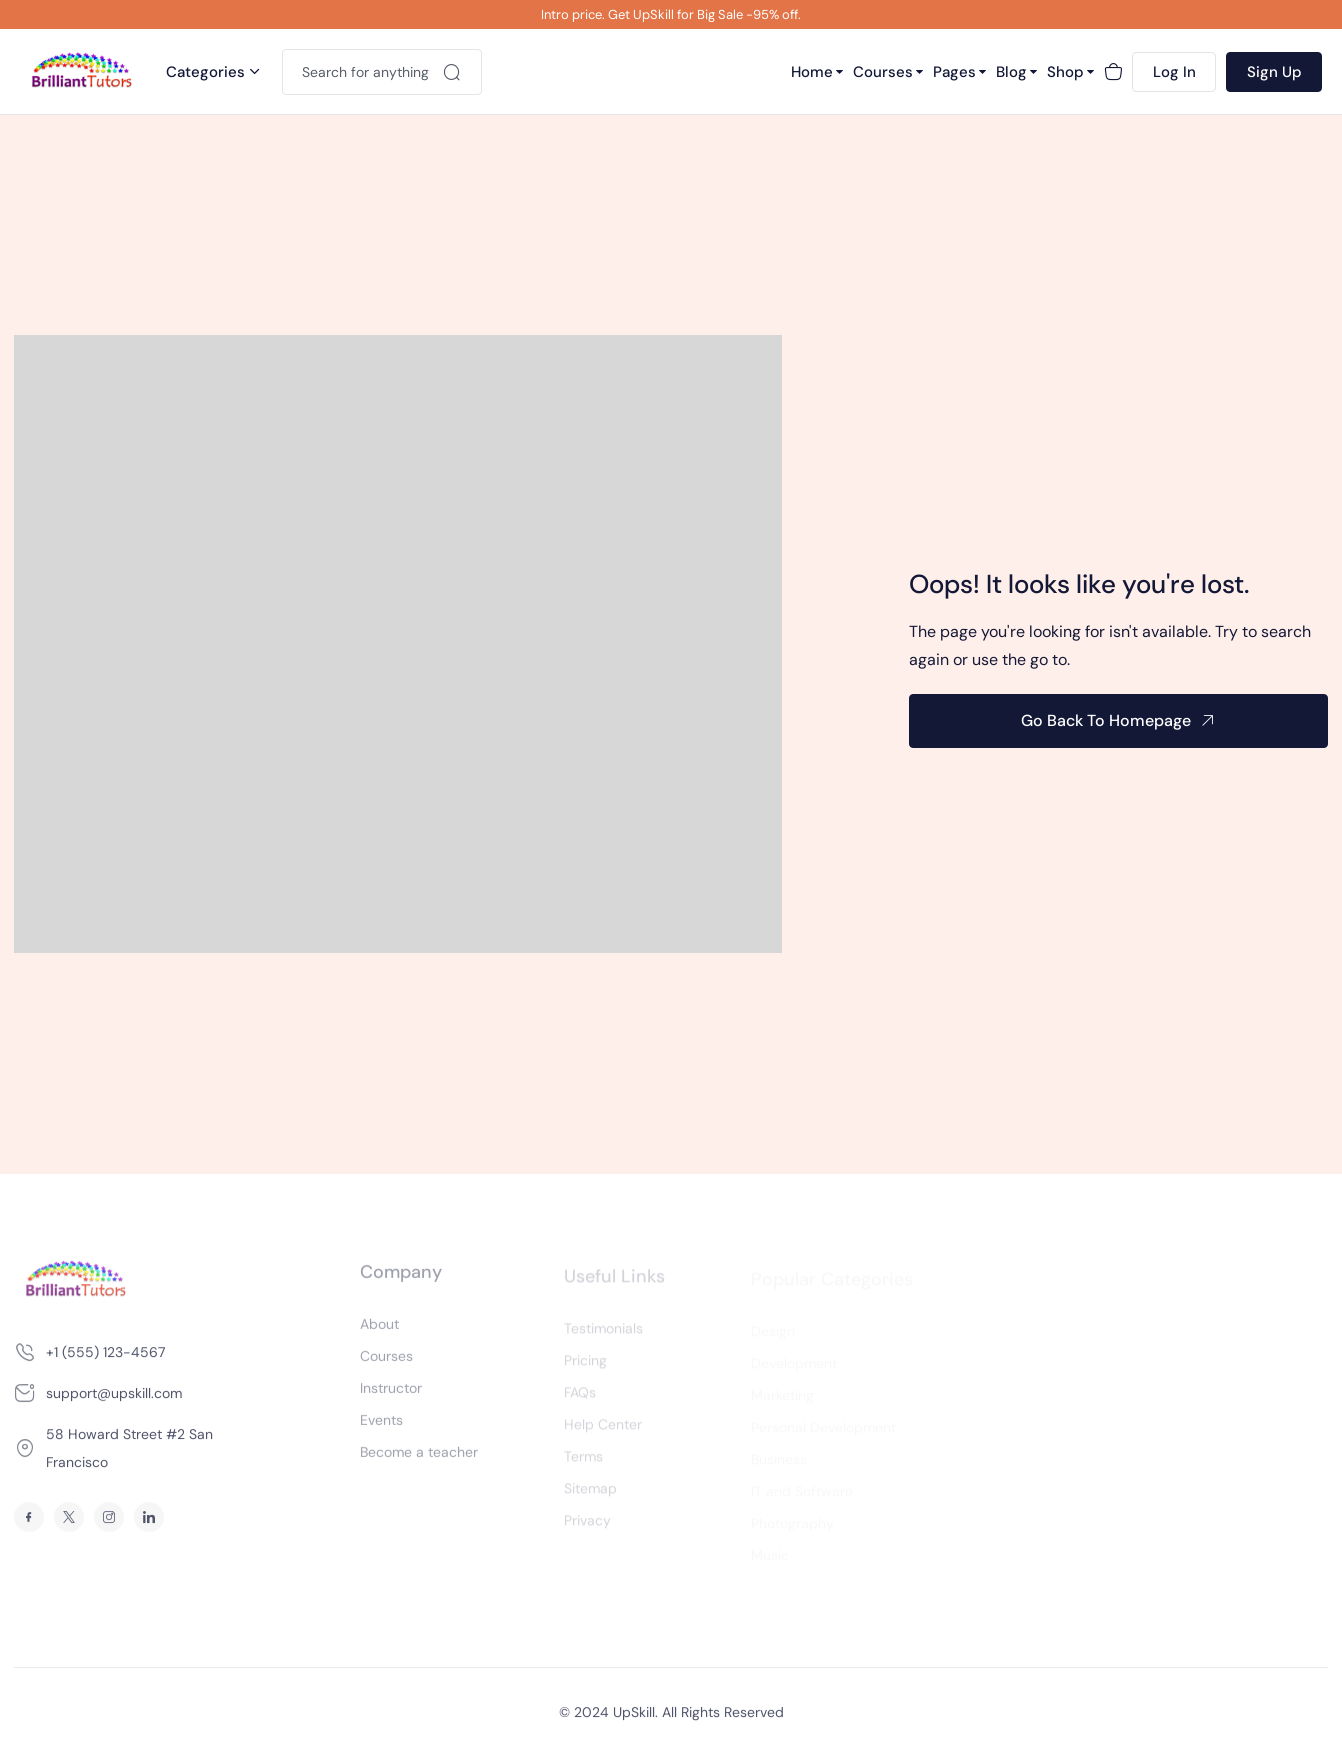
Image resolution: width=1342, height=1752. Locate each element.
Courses (883, 72)
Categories (205, 72)
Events (381, 1426)
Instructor (391, 1394)
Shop (1065, 72)
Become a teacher (419, 1458)
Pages (954, 72)
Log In (1174, 72)
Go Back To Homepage (1106, 720)
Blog (1011, 72)
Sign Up (1274, 72)
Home (812, 72)
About (379, 1330)
